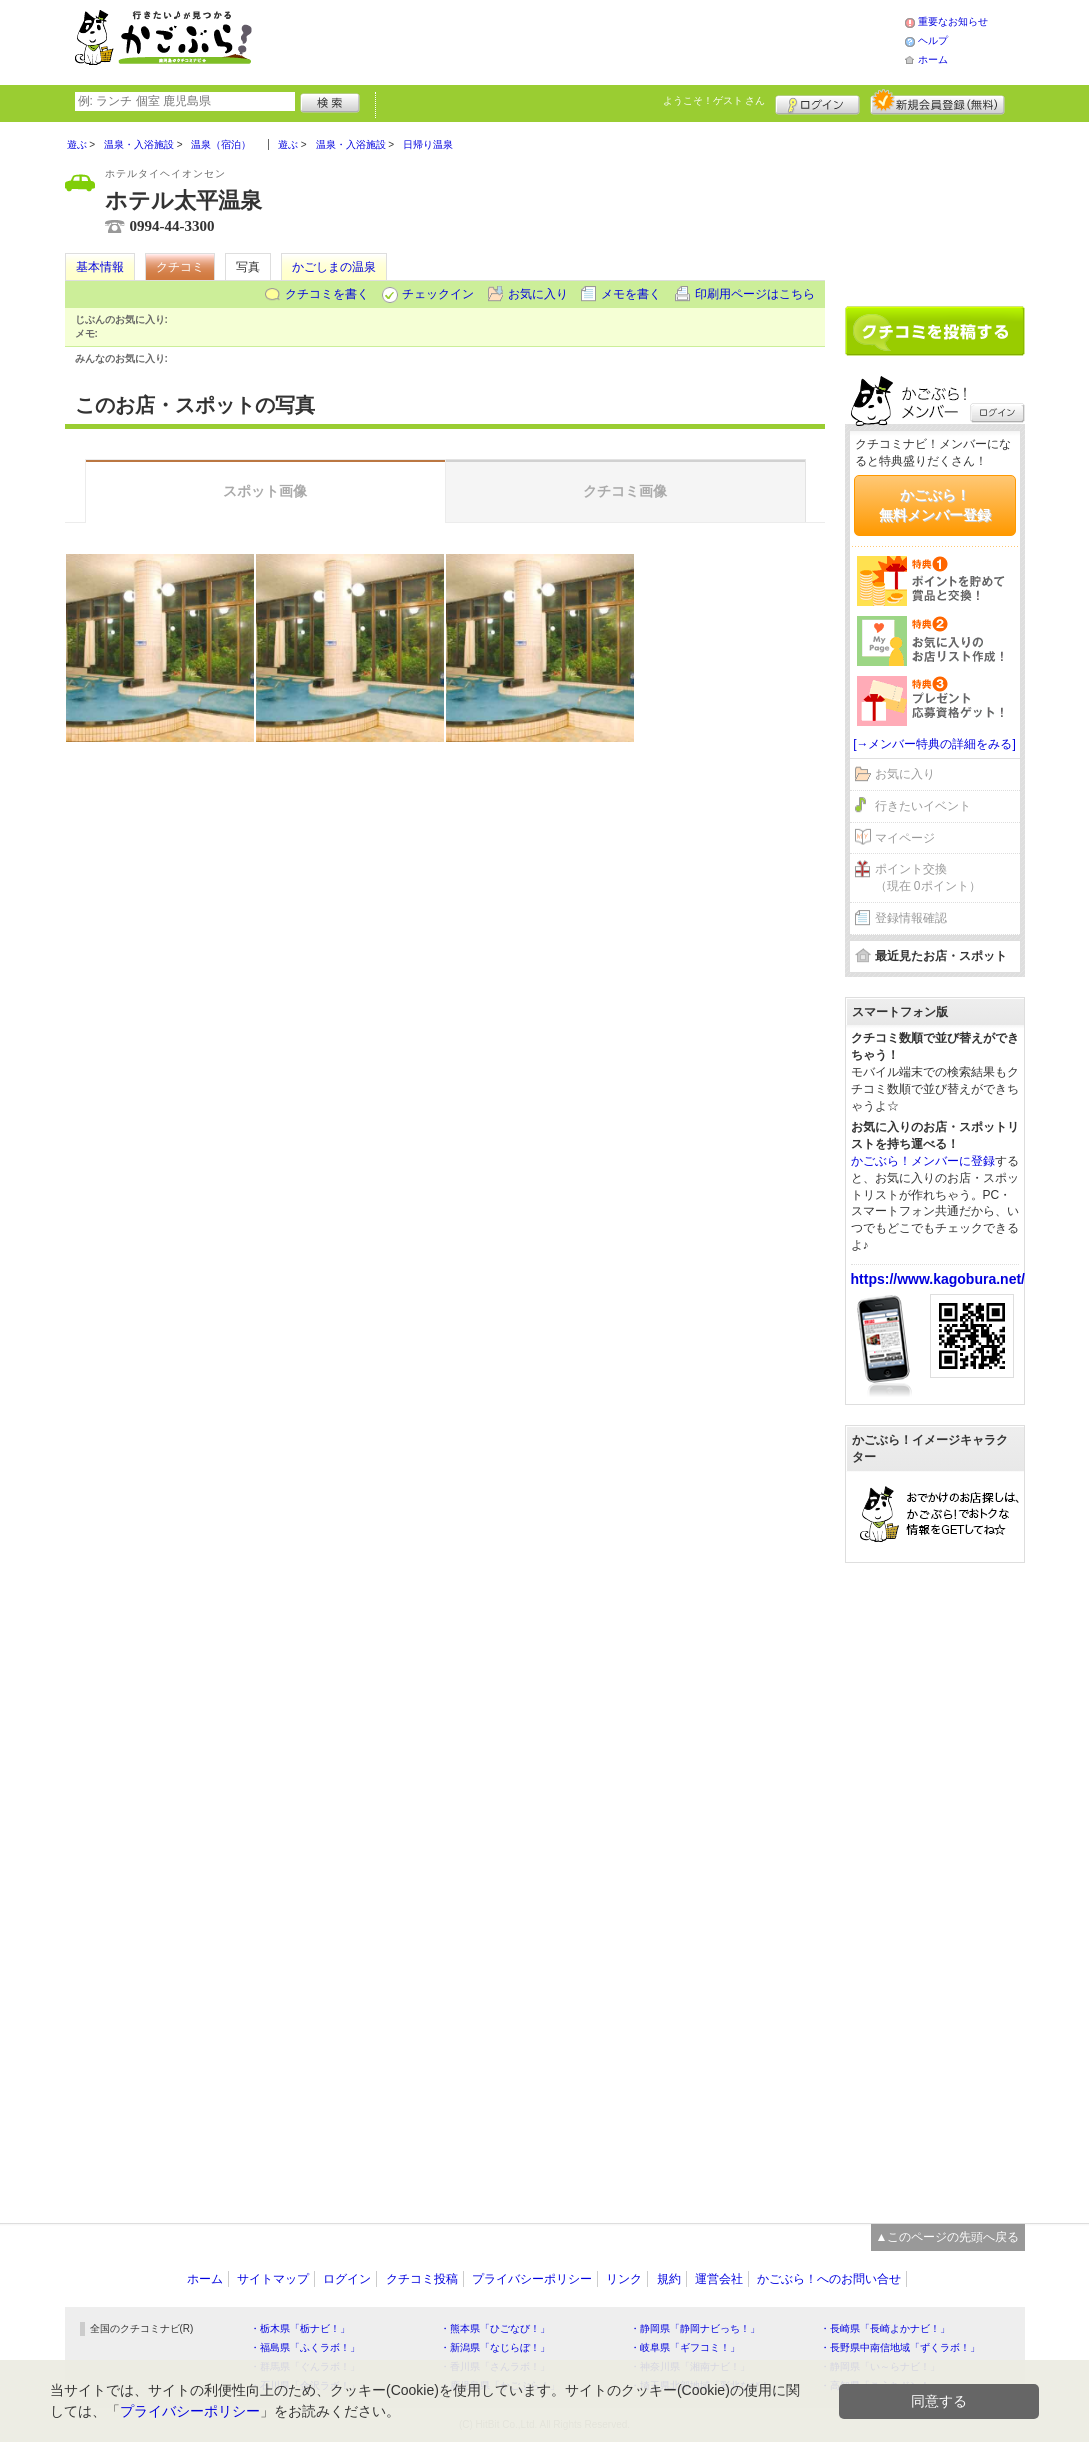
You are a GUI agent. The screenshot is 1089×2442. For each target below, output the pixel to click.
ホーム (933, 59)
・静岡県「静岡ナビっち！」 (695, 2328)
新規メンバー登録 (937, 102)
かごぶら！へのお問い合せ (829, 2279)
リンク (624, 2279)
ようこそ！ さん (714, 100)
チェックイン (438, 294)
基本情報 (100, 267)
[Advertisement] (599, 40)
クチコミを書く (327, 294)
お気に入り (538, 294)
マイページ (905, 838)
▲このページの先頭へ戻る (948, 2237)
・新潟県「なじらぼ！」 (495, 2347)
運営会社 (719, 2279)
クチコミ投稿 (422, 2279)
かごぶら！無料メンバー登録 (935, 505)
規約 (669, 2279)
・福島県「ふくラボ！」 (305, 2347)
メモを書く (631, 294)
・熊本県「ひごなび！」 (495, 2328)
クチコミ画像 (625, 491)
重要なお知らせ (953, 21)
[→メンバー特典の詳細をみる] (934, 744)
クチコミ (180, 267)
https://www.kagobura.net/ (938, 1279)
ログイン (817, 102)
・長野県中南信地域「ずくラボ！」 (900, 2347)
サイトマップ (273, 2279)
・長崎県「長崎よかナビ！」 (885, 2328)
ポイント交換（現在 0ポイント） (928, 877)
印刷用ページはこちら (755, 294)
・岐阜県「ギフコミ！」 (685, 2347)
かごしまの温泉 (334, 267)
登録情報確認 (911, 918)
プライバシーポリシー (532, 2279)
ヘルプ (933, 40)
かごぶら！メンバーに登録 (923, 1161)
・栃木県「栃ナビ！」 (300, 2328)
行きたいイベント (923, 806)
